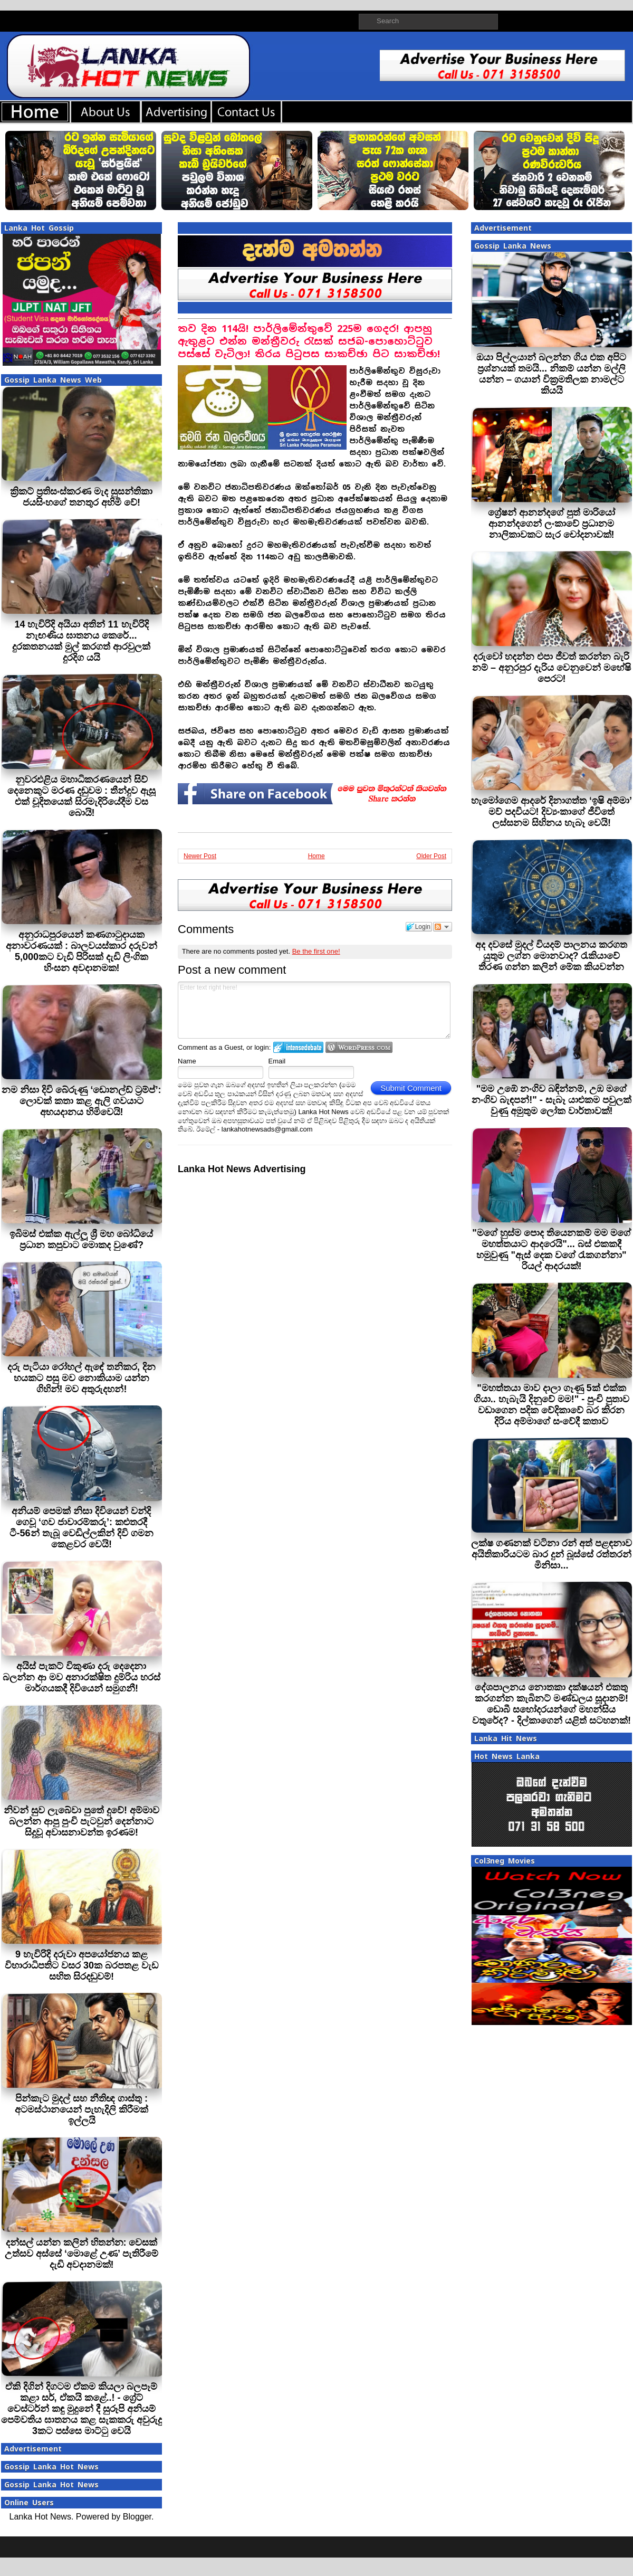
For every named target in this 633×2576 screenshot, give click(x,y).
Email (277, 1061)
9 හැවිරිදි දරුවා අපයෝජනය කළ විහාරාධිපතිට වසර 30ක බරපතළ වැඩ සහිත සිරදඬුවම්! (81, 1965)
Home (316, 856)
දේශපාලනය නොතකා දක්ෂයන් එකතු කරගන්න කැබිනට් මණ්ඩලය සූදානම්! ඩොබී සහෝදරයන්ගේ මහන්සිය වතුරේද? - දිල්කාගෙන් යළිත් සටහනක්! (551, 1704)
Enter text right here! (314, 1010)
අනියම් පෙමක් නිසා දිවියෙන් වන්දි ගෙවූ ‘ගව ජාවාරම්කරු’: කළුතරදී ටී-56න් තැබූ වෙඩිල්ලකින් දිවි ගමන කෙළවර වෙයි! (81, 1528)
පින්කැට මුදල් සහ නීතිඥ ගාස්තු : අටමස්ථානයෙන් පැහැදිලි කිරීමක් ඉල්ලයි (81, 2109)
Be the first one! (316, 951)
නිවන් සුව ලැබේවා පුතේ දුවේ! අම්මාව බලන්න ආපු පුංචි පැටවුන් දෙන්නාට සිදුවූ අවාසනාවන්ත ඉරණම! (81, 1821)
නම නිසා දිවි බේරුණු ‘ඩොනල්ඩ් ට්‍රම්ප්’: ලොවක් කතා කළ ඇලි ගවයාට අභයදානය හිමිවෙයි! (81, 1101)
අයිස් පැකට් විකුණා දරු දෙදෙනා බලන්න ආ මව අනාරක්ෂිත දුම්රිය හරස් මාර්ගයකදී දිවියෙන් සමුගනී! (81, 1677)
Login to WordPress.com (358, 1047)
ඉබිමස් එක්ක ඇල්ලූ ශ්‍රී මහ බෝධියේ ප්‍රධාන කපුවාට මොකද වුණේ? (81, 1239)
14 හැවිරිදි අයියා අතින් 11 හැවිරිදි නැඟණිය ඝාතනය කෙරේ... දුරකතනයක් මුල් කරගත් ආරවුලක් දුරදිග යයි (81, 641)
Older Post (431, 856)
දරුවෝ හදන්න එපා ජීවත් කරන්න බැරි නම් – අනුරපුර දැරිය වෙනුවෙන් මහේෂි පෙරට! (551, 667)
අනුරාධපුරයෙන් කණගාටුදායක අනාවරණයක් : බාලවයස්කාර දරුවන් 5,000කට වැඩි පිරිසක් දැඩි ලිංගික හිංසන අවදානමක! (81, 951)
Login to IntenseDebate (298, 1047)
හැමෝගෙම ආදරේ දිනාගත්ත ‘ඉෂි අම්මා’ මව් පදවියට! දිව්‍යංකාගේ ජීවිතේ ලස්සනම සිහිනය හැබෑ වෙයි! (551, 811)
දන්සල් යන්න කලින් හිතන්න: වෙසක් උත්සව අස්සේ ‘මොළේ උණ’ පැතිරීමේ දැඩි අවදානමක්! (81, 2253)
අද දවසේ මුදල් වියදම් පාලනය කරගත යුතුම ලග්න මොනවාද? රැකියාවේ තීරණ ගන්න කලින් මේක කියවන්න (551, 955)
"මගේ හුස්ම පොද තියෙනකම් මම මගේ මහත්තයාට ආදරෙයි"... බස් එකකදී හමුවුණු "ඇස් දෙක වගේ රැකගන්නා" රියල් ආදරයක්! (551, 1249)
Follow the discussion (442, 926)
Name (187, 1061)
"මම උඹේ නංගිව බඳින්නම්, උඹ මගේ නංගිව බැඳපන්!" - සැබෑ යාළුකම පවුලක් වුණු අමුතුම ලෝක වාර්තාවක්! (551, 1099)
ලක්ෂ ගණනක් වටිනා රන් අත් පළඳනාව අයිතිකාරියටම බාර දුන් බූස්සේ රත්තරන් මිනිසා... (551, 1554)
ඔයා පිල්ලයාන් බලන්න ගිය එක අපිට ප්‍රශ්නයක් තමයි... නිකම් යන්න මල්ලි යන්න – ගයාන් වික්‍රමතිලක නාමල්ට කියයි (551, 374)
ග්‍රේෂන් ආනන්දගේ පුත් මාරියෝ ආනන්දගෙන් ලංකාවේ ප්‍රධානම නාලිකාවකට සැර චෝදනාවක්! (551, 523)
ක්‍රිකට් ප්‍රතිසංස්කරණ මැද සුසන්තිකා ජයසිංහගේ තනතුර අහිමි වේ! (81, 497)
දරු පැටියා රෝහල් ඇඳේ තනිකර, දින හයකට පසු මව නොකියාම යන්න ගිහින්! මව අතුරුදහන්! (81, 1378)
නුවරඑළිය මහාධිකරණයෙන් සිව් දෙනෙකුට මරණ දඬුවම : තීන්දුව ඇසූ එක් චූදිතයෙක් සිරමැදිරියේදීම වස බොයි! (81, 796)
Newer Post (200, 856)
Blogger (137, 2516)
